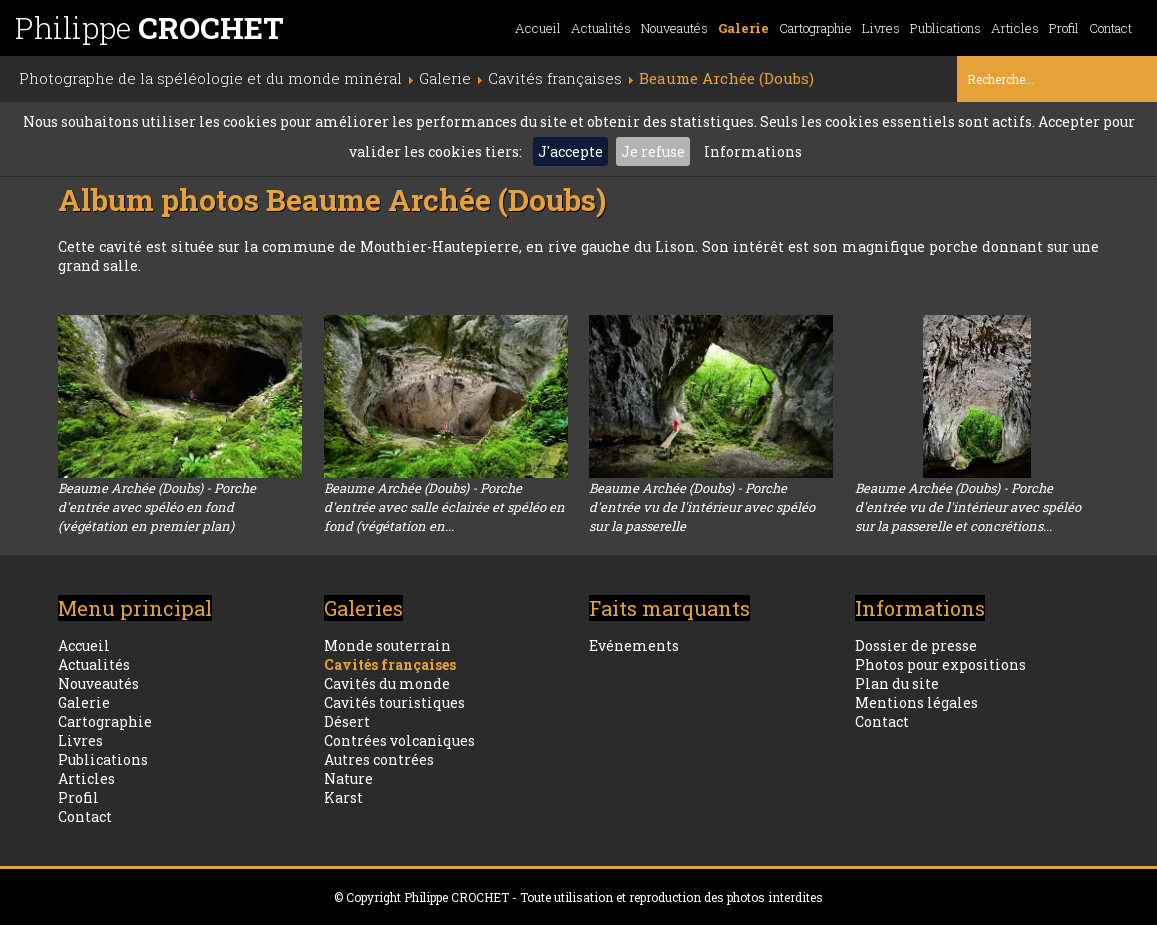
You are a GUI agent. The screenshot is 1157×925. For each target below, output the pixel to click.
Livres (881, 28)
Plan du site (897, 683)
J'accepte (570, 151)
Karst (343, 797)
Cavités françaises (390, 664)
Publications (945, 28)
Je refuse (653, 151)
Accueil (538, 28)
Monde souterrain (387, 645)
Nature (348, 778)
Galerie (743, 28)
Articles (1015, 28)
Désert (347, 721)
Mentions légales (916, 702)
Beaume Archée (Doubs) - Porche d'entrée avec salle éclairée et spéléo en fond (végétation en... (444, 507)
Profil (1064, 28)
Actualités (601, 28)
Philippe (149, 27)
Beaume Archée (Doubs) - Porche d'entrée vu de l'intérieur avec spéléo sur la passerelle (702, 507)
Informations (753, 151)
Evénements (634, 645)
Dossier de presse (916, 645)
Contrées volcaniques (399, 740)
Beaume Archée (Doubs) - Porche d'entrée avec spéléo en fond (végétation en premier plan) (157, 507)
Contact (1110, 28)
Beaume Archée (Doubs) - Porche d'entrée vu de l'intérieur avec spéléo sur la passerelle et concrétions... (968, 507)
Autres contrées (379, 759)
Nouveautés (674, 28)
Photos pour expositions (940, 664)
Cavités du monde (387, 683)
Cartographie (815, 28)
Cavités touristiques (394, 702)
